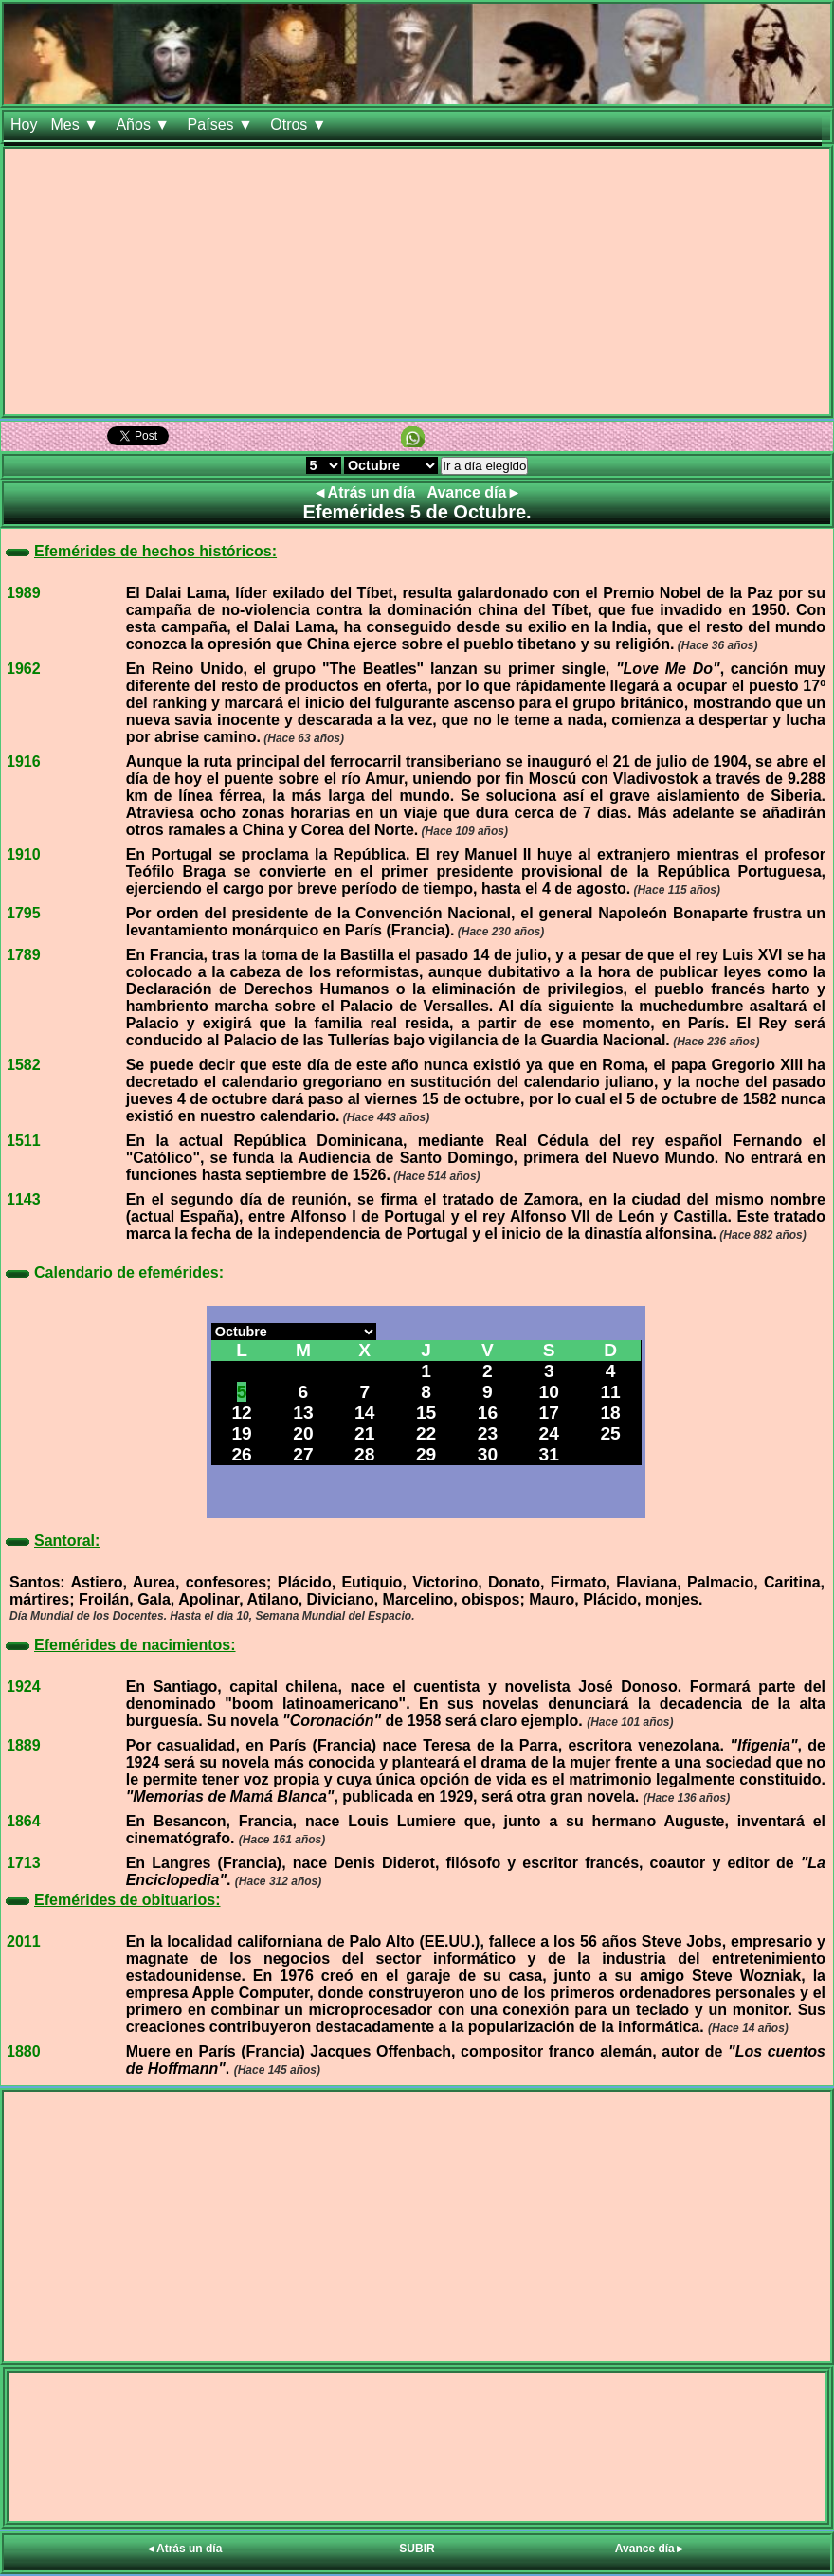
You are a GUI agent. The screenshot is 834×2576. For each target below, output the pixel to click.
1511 (24, 1141)
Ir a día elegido (484, 466)
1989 (24, 593)
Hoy (23, 125)
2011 (24, 1941)
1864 (24, 1821)
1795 (24, 913)
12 (241, 1413)
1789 (24, 955)
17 (549, 1413)
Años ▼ (144, 125)
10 (549, 1392)
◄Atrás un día (366, 492)
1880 (24, 2051)
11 (610, 1392)
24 (549, 1433)
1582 (24, 1065)
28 (364, 1454)
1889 (24, 1745)
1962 (24, 669)
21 (364, 1433)
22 (426, 1433)
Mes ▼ (76, 125)
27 (303, 1454)
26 (241, 1454)
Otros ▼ (300, 125)
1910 (24, 854)
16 (488, 1413)
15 (426, 1413)
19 (241, 1433)
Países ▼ (223, 125)
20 (303, 1433)
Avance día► (474, 492)
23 (488, 1433)
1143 (24, 1199)
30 (488, 1454)
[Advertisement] (417, 281)
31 (549, 1454)
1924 (24, 1686)
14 (364, 1413)
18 (610, 1413)
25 (610, 1433)
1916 (24, 761)
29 (426, 1454)
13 (303, 1413)
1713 (24, 1863)
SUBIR (416, 2548)
